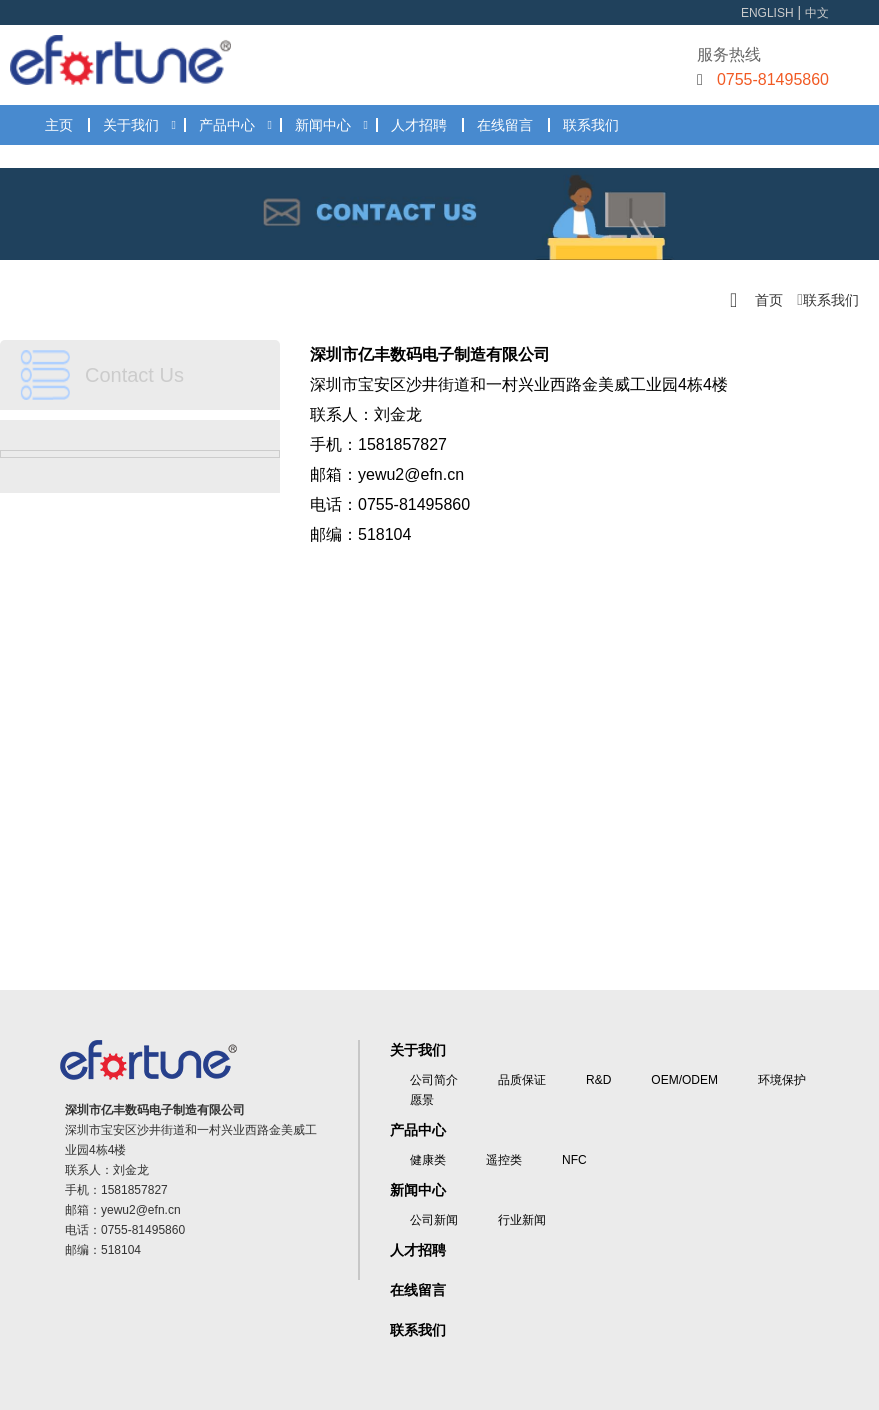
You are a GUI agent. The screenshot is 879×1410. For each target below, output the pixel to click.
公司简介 (434, 1080)
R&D (598, 1080)
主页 (59, 125)
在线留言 (505, 125)
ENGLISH (767, 13)
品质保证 (522, 1080)
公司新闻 (434, 1220)
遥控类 (504, 1160)
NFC (574, 1160)
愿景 (422, 1100)
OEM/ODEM (684, 1080)
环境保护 (782, 1080)
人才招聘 (419, 125)
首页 (769, 300)
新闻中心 (323, 125)
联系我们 (591, 125)
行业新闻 (522, 1220)
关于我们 (131, 125)
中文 (817, 13)
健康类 (428, 1160)
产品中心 (227, 125)
